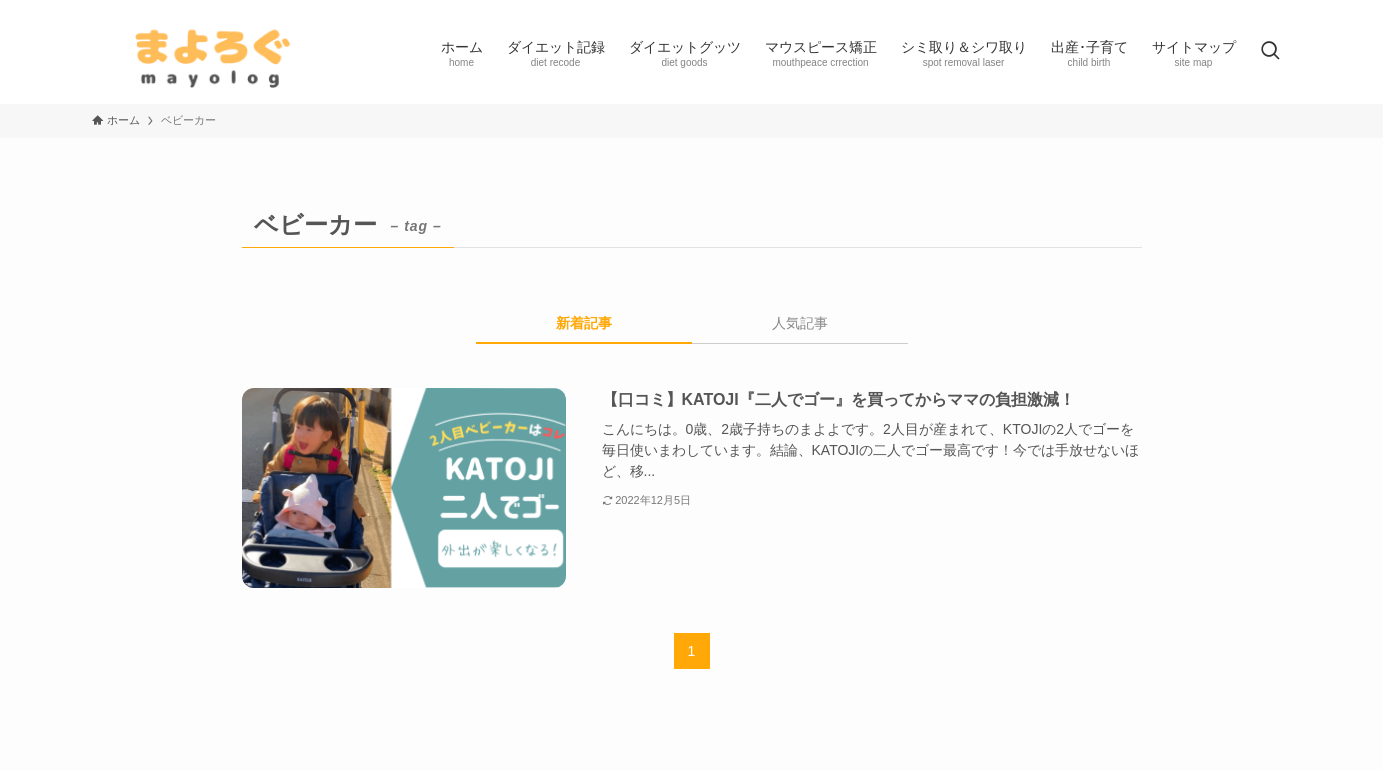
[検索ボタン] (1270, 52)
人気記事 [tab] (800, 323)
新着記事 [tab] (584, 323)
